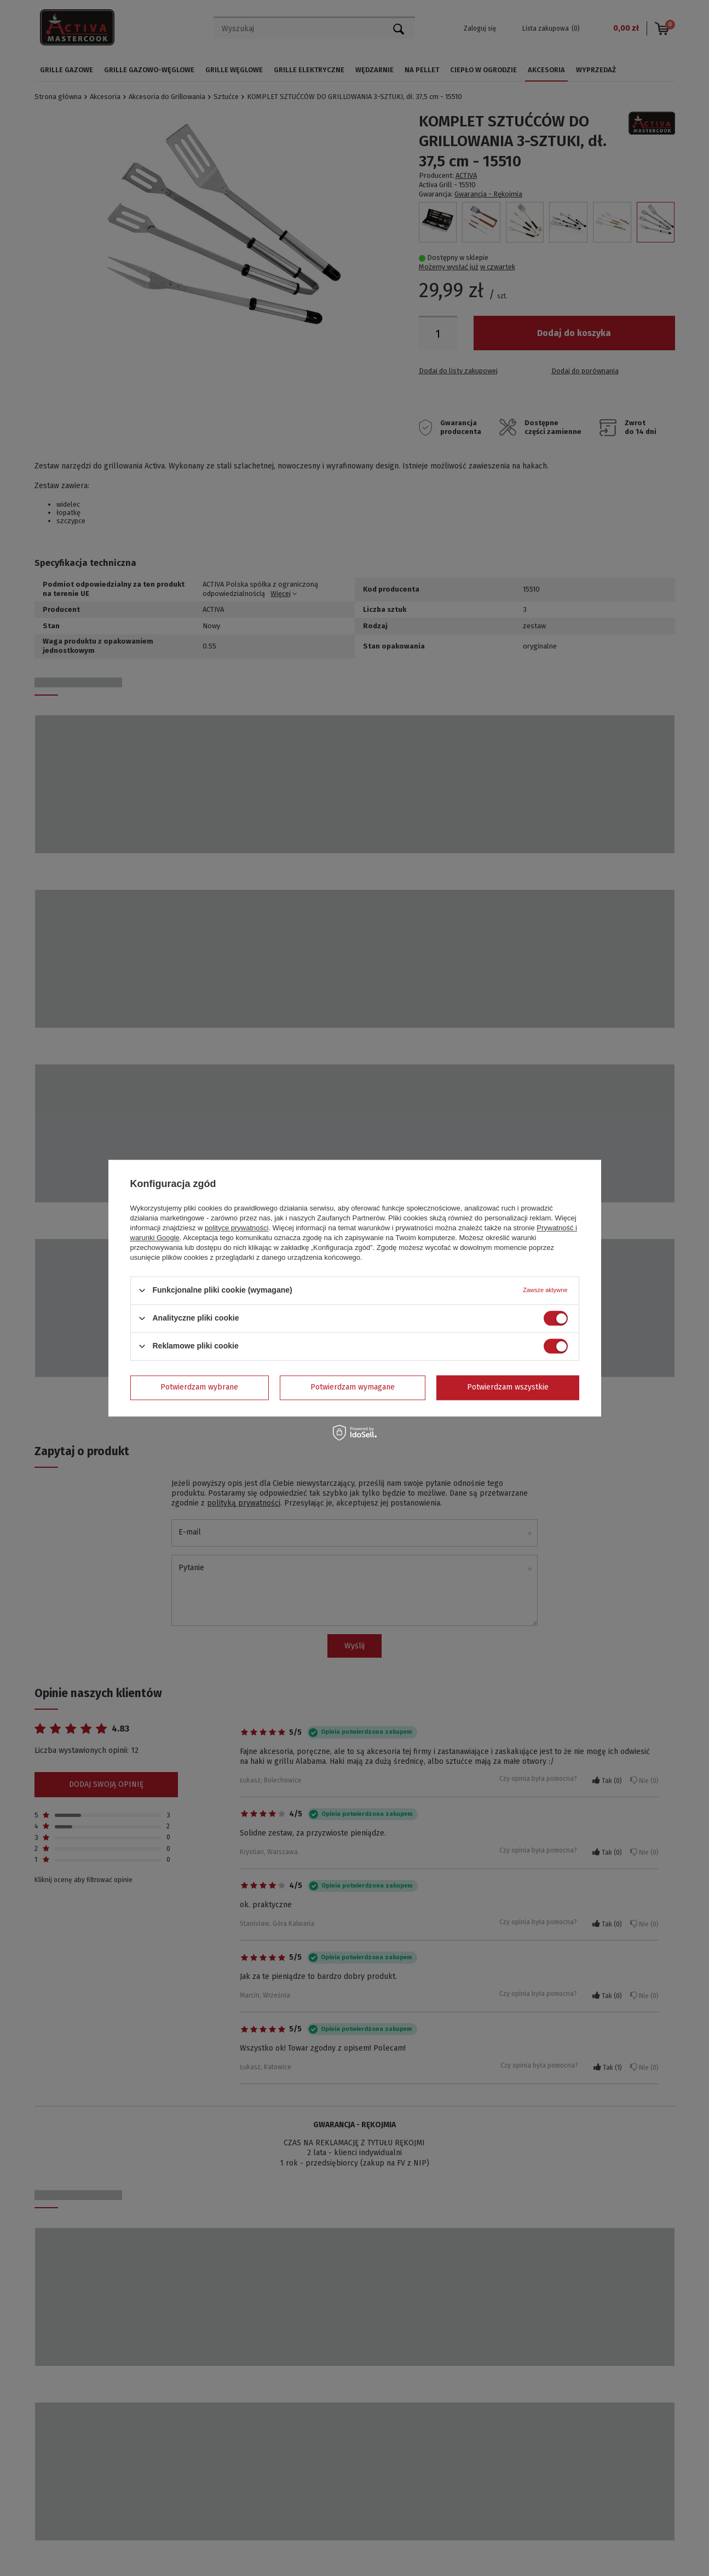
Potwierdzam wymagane (352, 1387)
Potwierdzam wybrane (199, 1387)
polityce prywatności (236, 1228)
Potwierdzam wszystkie (508, 1387)
